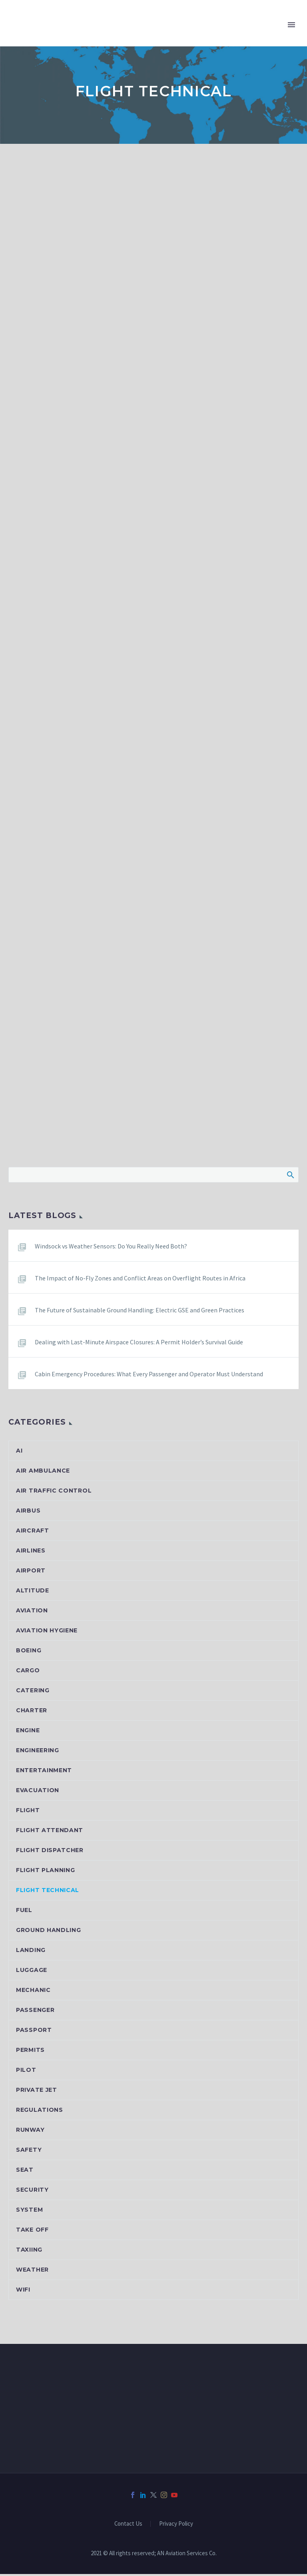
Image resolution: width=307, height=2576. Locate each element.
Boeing (28, 1652)
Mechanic (33, 1992)
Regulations (39, 2111)
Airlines (31, 1552)
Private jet (36, 2091)
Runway (30, 2131)
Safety (29, 2151)
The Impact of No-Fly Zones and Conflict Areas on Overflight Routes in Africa (140, 1280)
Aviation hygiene (47, 1632)
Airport (31, 1572)
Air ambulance (43, 1472)
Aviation (32, 1612)
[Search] (153, 1177)
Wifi (23, 2291)
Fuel (24, 1912)
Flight (28, 1812)
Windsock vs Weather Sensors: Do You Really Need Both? (111, 1248)
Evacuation (37, 1792)
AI (19, 1452)
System (29, 2211)
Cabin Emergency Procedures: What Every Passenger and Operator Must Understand (149, 1376)
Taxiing (29, 2251)
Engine (28, 1732)
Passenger (35, 2011)
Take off (32, 2231)
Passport (34, 2031)
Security (32, 2191)
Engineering (37, 1752)
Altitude (32, 1592)
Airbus (28, 1512)
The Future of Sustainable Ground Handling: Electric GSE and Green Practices (139, 1312)
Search (290, 1176)
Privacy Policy (176, 2526)
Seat (25, 2171)
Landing (31, 1952)
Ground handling (48, 1932)
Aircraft (32, 1532)
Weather (32, 2271)
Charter (31, 1712)
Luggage (31, 1972)
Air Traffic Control (54, 1492)
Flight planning (45, 1872)
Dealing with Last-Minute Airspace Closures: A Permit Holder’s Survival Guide (139, 1344)
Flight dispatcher (50, 1852)
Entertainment (44, 1772)
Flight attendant (49, 1832)
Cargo (28, 1672)
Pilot (26, 2071)
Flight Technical (47, 1892)
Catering (33, 1692)
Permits (30, 2051)
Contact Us (128, 2526)
